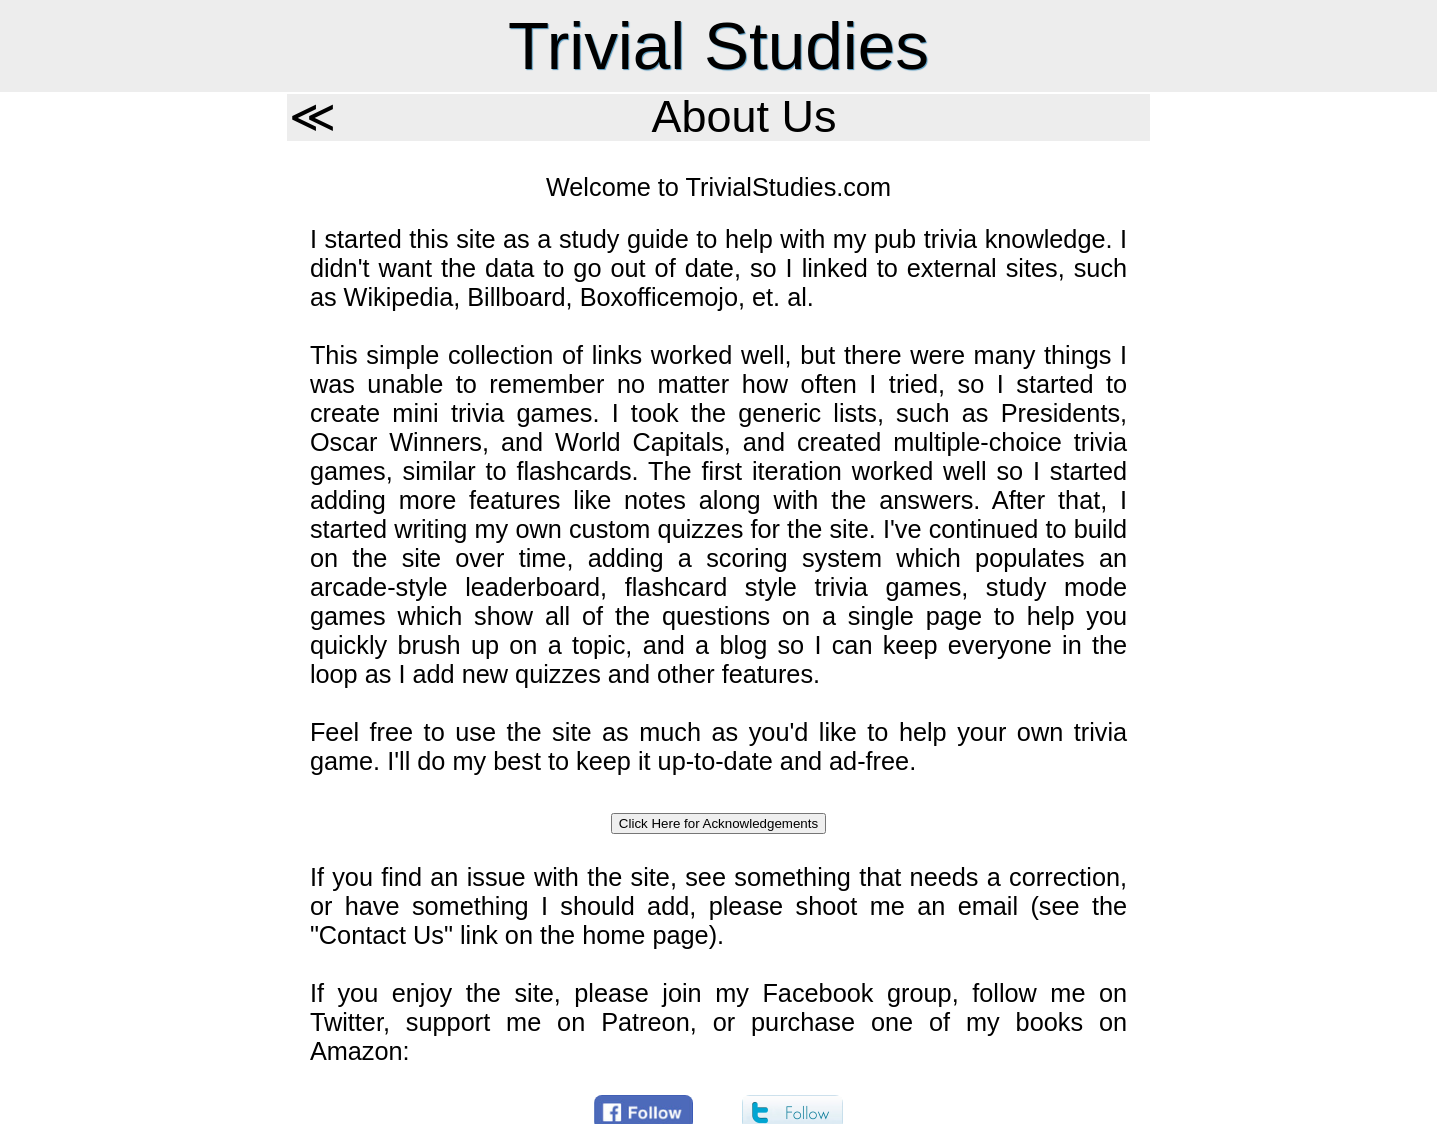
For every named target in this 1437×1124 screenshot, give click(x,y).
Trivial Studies (718, 45)
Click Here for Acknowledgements (718, 823)
